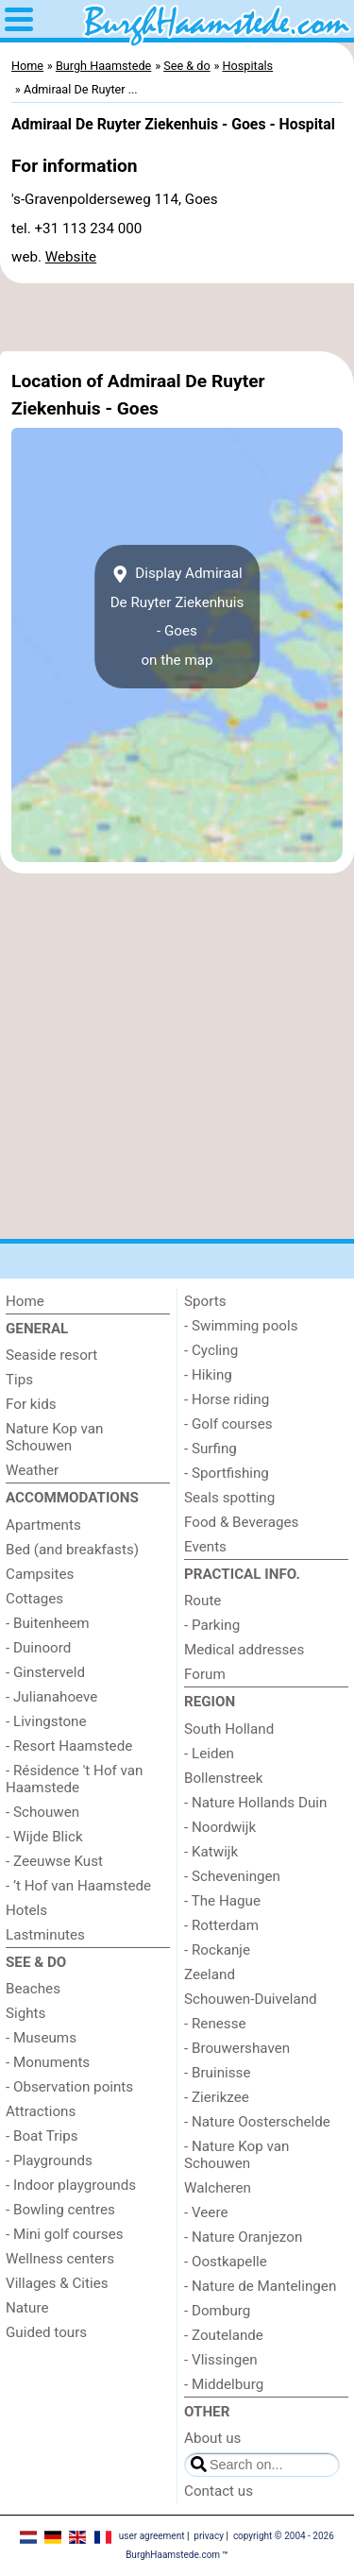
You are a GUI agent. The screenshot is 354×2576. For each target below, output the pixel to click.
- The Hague (222, 1900)
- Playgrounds (49, 2160)
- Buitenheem (48, 1623)
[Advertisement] (177, 317)
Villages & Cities (57, 2283)
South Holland (229, 1728)
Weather (32, 1470)
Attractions (41, 2111)
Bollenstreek (223, 1778)
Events (205, 1546)
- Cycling (211, 1350)
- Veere (206, 2212)
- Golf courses (228, 1423)
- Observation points (69, 2086)
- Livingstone (46, 1721)
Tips (19, 1379)
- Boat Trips (42, 2135)
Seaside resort (51, 1355)
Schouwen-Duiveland (250, 1999)
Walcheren (217, 2187)
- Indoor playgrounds (71, 2185)
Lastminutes (45, 1934)
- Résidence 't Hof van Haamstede (74, 1779)
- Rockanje (217, 1949)
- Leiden (209, 1753)
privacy (209, 2536)
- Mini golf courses (65, 2234)
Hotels (26, 1910)
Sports (205, 1301)
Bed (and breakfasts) (72, 1549)
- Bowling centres (60, 2209)
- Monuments (48, 2062)
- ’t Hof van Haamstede (78, 1885)
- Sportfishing (226, 1473)
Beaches (33, 1988)
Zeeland (209, 1974)
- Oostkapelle (225, 2261)
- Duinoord (38, 1647)
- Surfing (210, 1448)
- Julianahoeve (51, 1696)
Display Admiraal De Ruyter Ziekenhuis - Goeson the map (177, 616)
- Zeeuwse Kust (54, 1861)
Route (202, 1600)
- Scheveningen (232, 1876)
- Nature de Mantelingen (260, 2286)
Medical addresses (244, 1649)
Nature (27, 2307)
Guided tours (46, 2332)
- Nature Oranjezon (243, 2237)
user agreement (152, 2536)
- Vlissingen (221, 2359)
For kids (31, 1404)
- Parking (212, 1625)
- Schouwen (42, 1812)
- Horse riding (226, 1399)
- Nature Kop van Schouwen (236, 2155)
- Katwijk (211, 1851)
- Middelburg (223, 2384)
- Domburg (217, 2310)
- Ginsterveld (45, 1672)
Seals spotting (229, 1497)
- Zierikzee (216, 2097)
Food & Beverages (241, 1522)
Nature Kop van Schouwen (54, 1437)
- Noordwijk (220, 1827)
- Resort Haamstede (69, 1745)
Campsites (40, 1574)
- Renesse (215, 2023)
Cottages (34, 1598)
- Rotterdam (221, 1925)
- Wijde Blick (44, 1836)
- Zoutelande (223, 2335)
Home (25, 1301)
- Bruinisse (217, 2072)
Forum (205, 1674)
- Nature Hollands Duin (255, 1802)
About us (212, 2438)
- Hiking (208, 1374)
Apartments (43, 1525)
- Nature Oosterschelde (257, 2121)
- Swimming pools (240, 1325)
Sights (25, 2013)
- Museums (41, 2037)
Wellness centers (60, 2258)
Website (70, 256)
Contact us (218, 2491)
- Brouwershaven (237, 2048)
